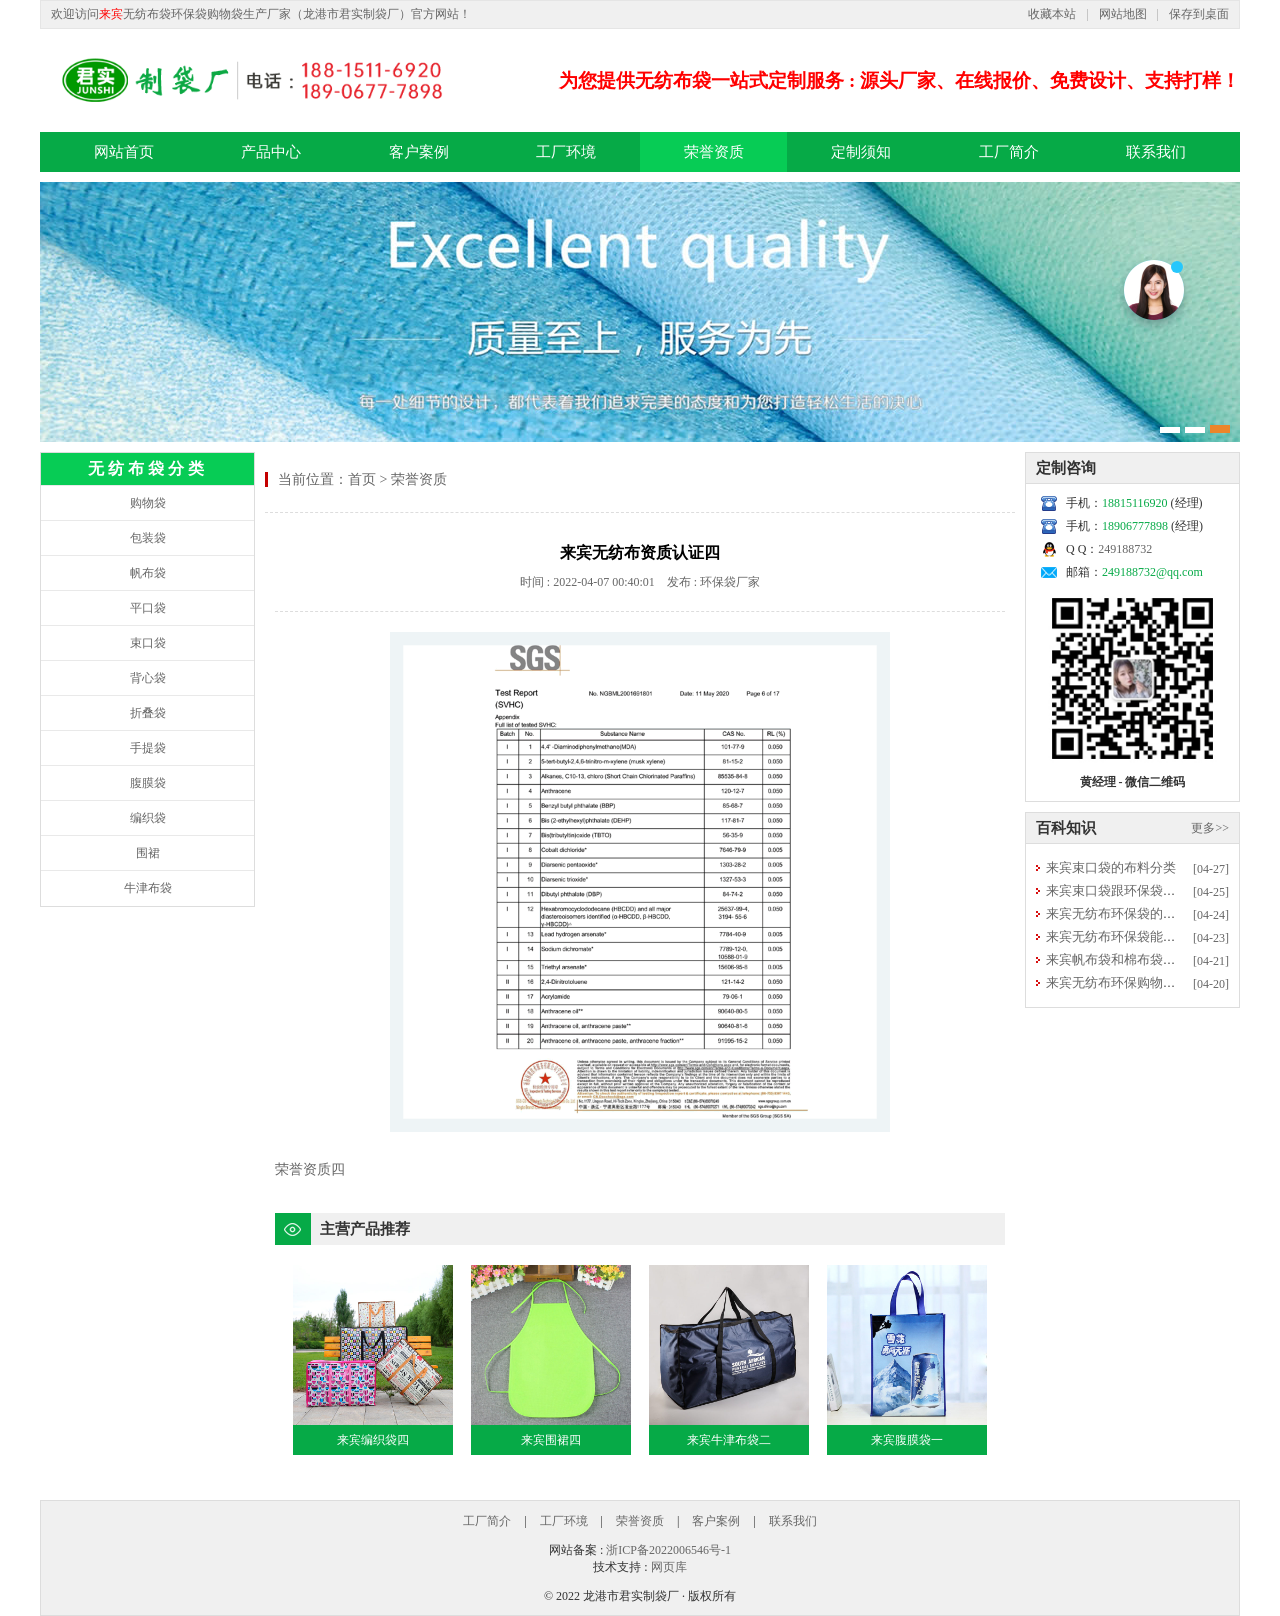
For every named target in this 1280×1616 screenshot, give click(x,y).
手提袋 (148, 748)
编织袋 (148, 818)
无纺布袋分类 (148, 468)
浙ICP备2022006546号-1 (668, 1550)
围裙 (148, 853)
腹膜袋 (148, 783)
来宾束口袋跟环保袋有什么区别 (1137, 890)
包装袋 (148, 538)
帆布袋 (148, 573)
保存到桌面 (1199, 14)
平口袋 (148, 608)
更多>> (1210, 828)
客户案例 (419, 152)
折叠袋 (148, 713)
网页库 (669, 1567)
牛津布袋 (148, 888)
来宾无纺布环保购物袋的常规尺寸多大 (1156, 982)
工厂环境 (566, 152)
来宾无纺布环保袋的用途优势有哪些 (1150, 913)
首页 (362, 479)
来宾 (111, 14)
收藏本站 (1052, 14)
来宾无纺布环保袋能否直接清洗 (1137, 936)
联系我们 (1156, 152)
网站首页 (124, 152)
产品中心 (271, 152)
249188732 (1125, 549)
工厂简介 (1009, 152)
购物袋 (148, 503)
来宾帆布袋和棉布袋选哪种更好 (1137, 959)
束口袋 (148, 643)
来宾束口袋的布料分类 (1111, 867)
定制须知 (861, 152)
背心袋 (148, 678)
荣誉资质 (714, 152)
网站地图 (1123, 14)
